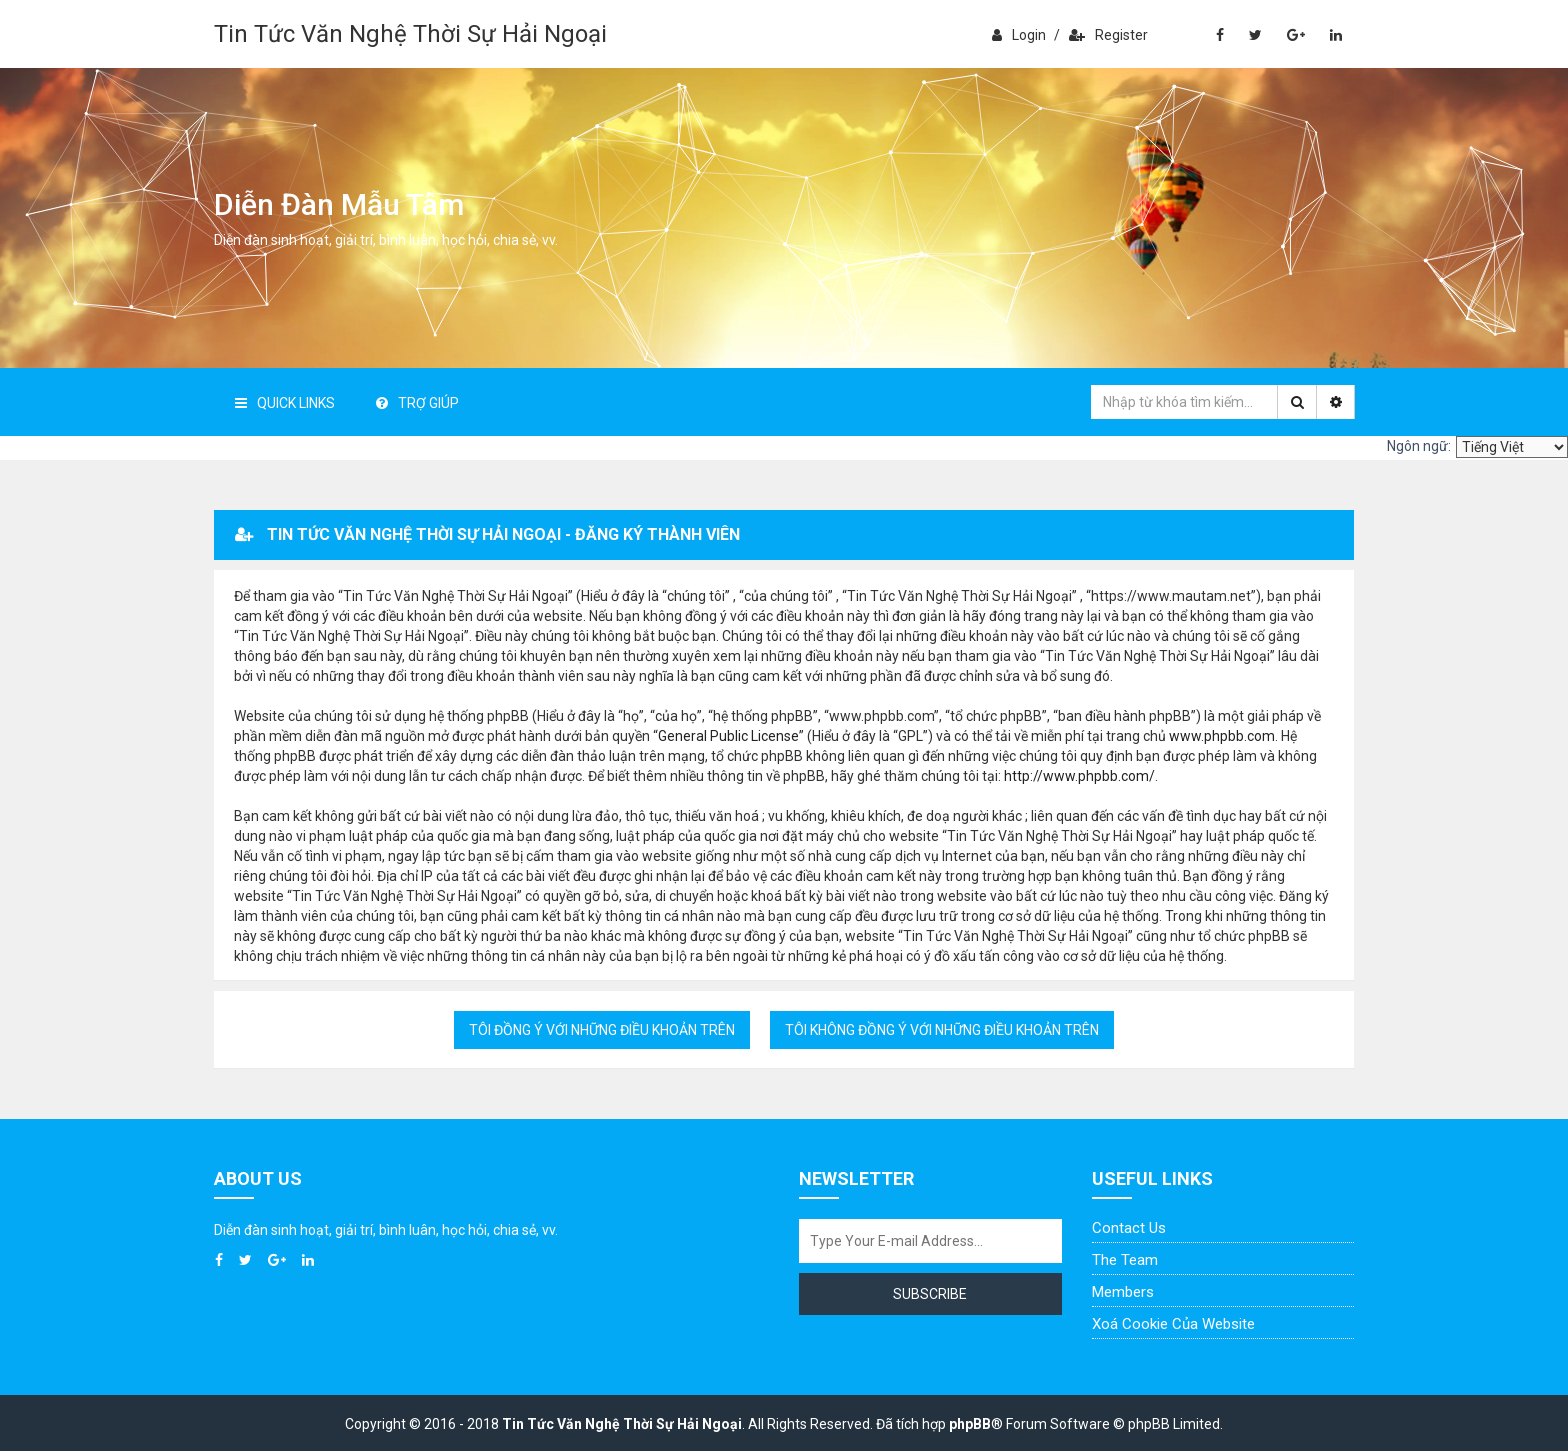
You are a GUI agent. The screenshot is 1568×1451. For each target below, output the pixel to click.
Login (1019, 35)
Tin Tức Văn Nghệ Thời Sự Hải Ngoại (410, 34)
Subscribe (930, 1294)
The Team (1125, 1260)
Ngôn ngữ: (1419, 446)
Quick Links (285, 403)
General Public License (728, 736)
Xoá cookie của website (1173, 1324)
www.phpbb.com (1222, 736)
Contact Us (1129, 1228)
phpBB (970, 1424)
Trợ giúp (417, 403)
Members (1123, 1292)
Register (1108, 35)
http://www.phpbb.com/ (1079, 776)
